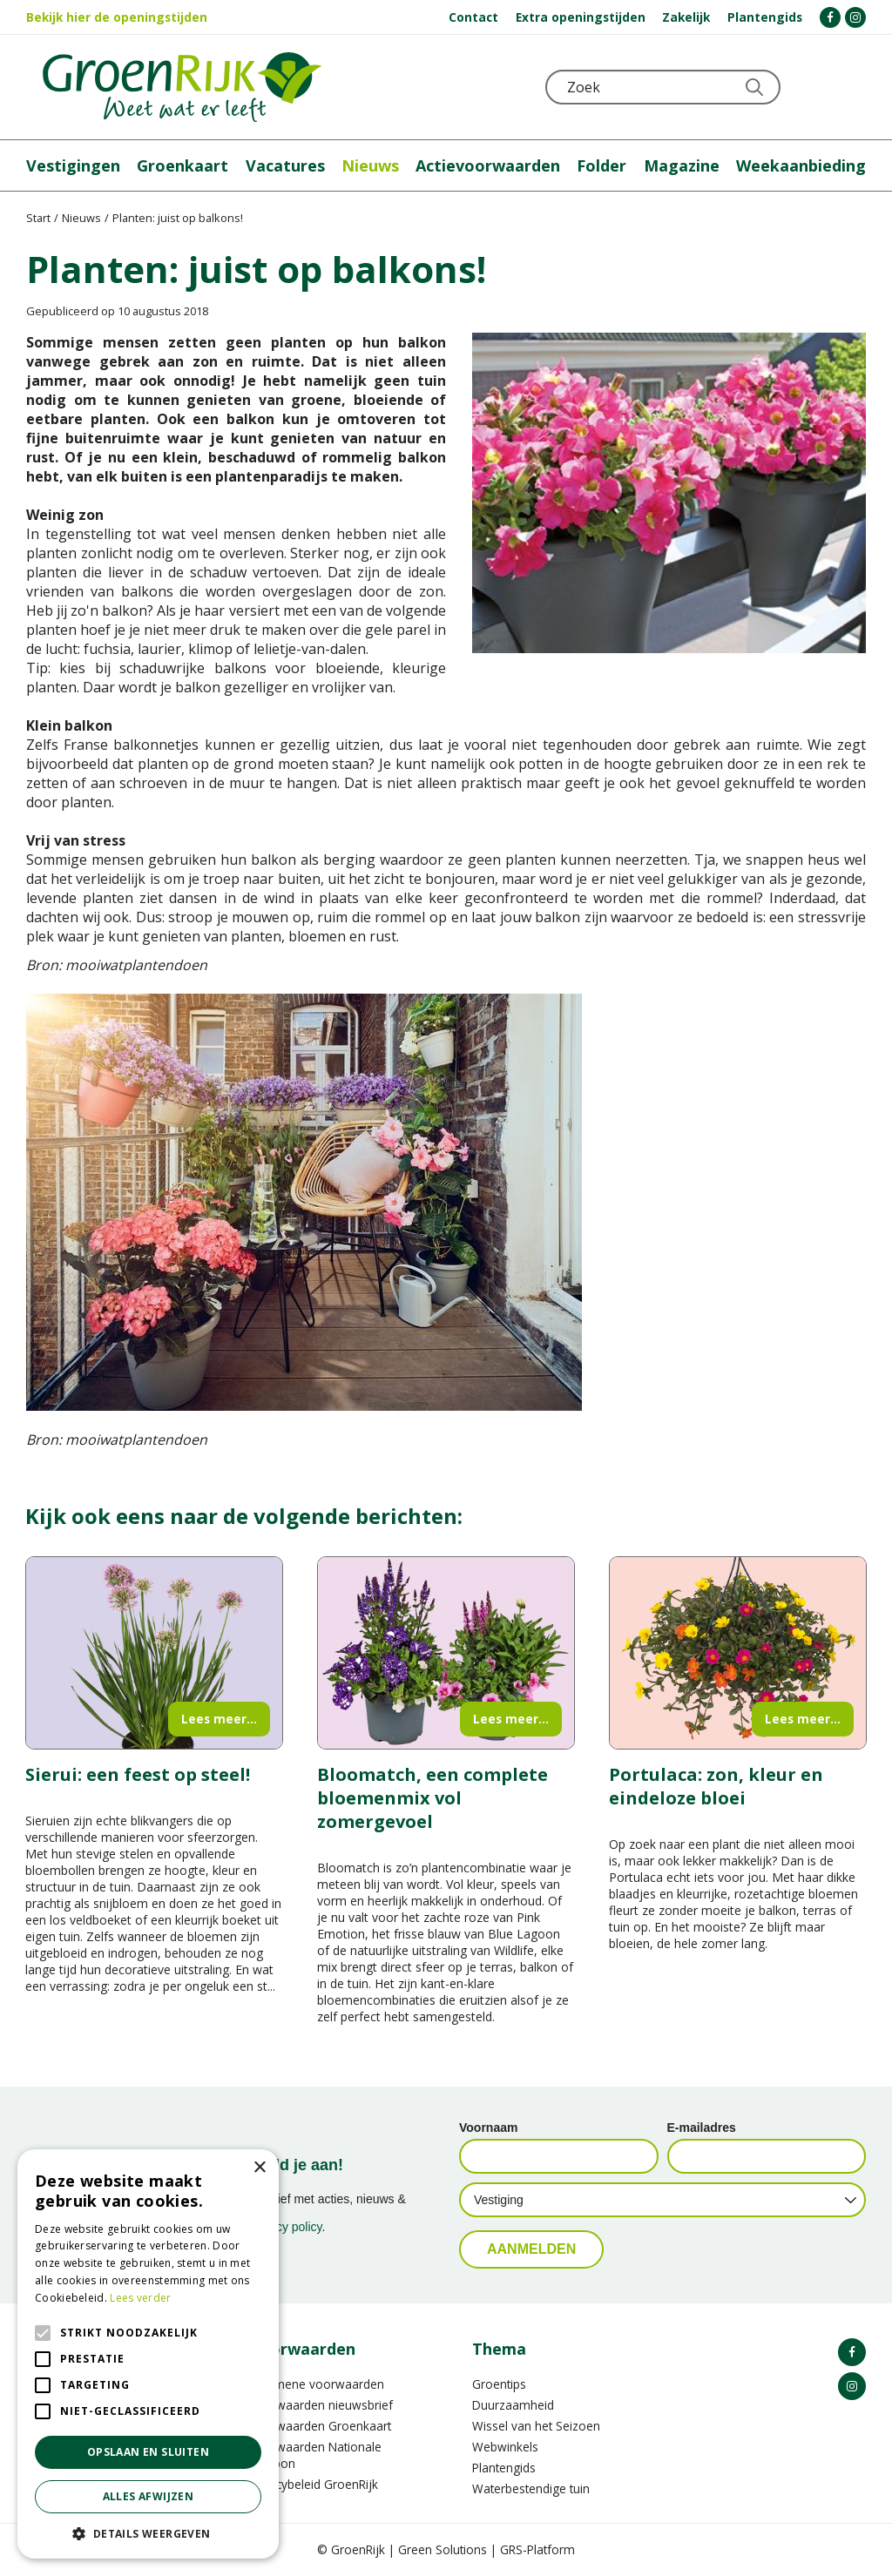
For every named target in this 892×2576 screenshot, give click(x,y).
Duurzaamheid (513, 2405)
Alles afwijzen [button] (148, 2496)
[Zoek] (662, 87)
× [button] (259, 2168)
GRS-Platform (537, 2549)
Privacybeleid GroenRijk (313, 2484)
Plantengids (504, 2467)
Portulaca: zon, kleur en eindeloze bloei (716, 1786)
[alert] (148, 2354)
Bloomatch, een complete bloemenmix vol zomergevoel (432, 1798)
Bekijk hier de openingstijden (116, 17)
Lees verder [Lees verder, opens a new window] (140, 2297)
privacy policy (286, 2227)
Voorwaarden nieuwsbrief (321, 2405)
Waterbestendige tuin (531, 2488)
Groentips (499, 2384)
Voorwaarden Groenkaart (320, 2426)
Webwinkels (505, 2446)
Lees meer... (219, 1718)
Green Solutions (442, 2549)
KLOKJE (809, 87)
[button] (148, 2533)
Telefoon (852, 87)
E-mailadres (701, 2127)
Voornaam (488, 2127)
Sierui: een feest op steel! (137, 1774)
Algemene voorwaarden (316, 2384)
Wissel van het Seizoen (536, 2426)
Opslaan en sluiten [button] (148, 2452)
